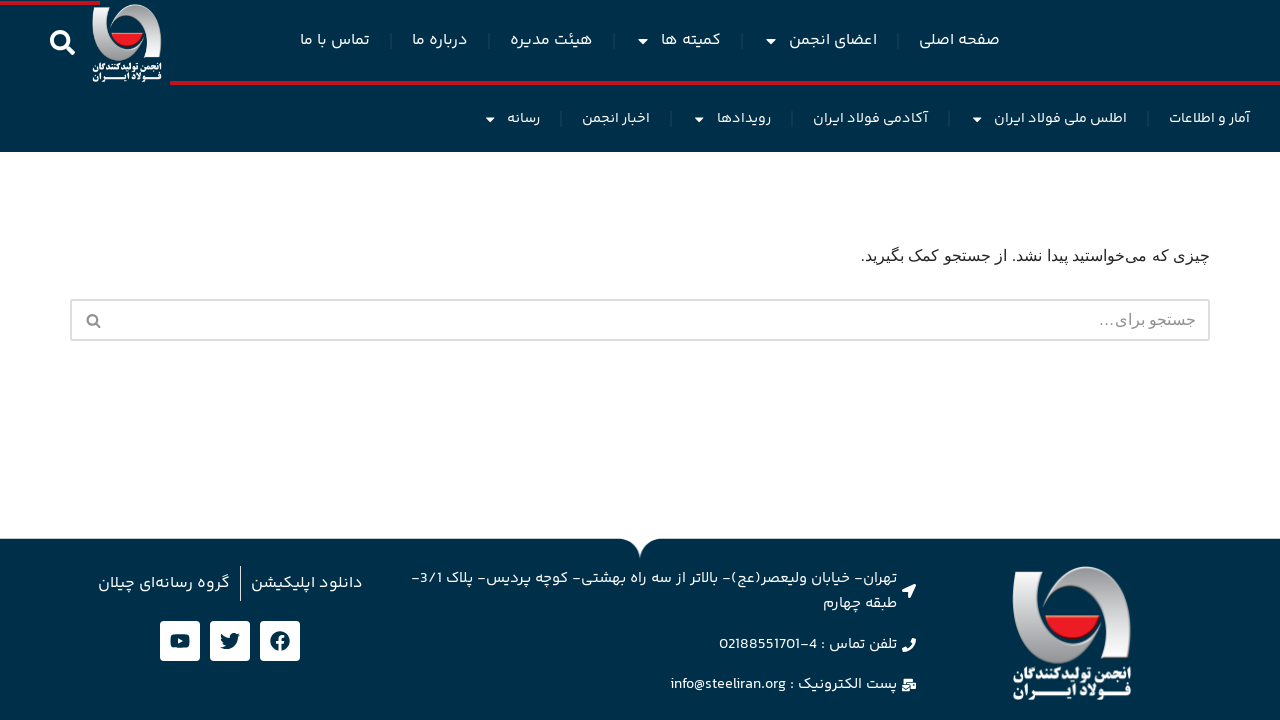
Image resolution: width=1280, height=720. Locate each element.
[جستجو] (662, 320)
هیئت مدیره (551, 40)
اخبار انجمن (616, 119)
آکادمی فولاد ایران (870, 119)
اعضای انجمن (820, 41)
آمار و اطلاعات (1209, 119)
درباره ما (440, 40)
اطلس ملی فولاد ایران (1048, 119)
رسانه (511, 119)
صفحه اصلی (959, 40)
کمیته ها (678, 41)
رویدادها (731, 119)
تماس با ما (335, 40)
